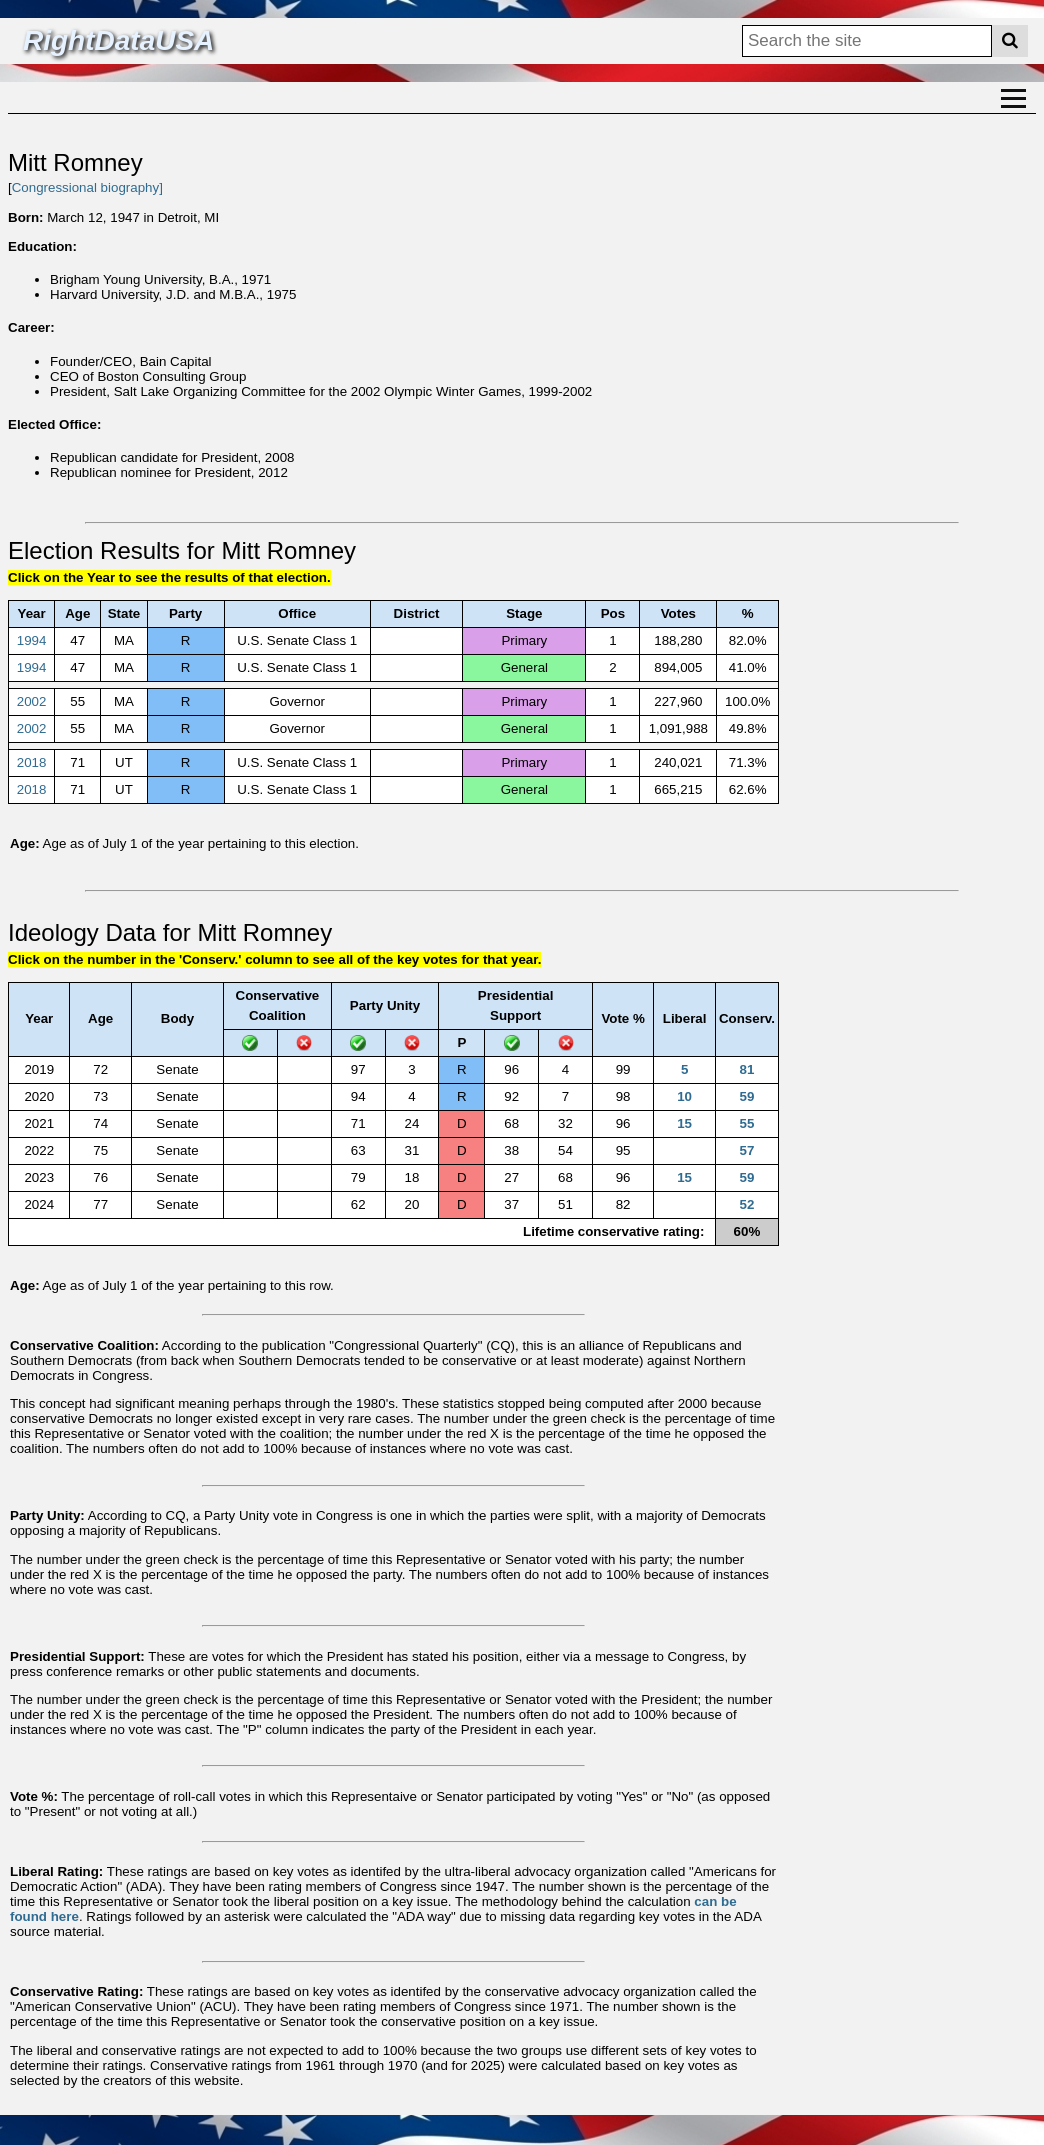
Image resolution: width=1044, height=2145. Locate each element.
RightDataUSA (118, 40)
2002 (32, 701)
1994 (32, 640)
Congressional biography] (87, 187)
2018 (32, 762)
